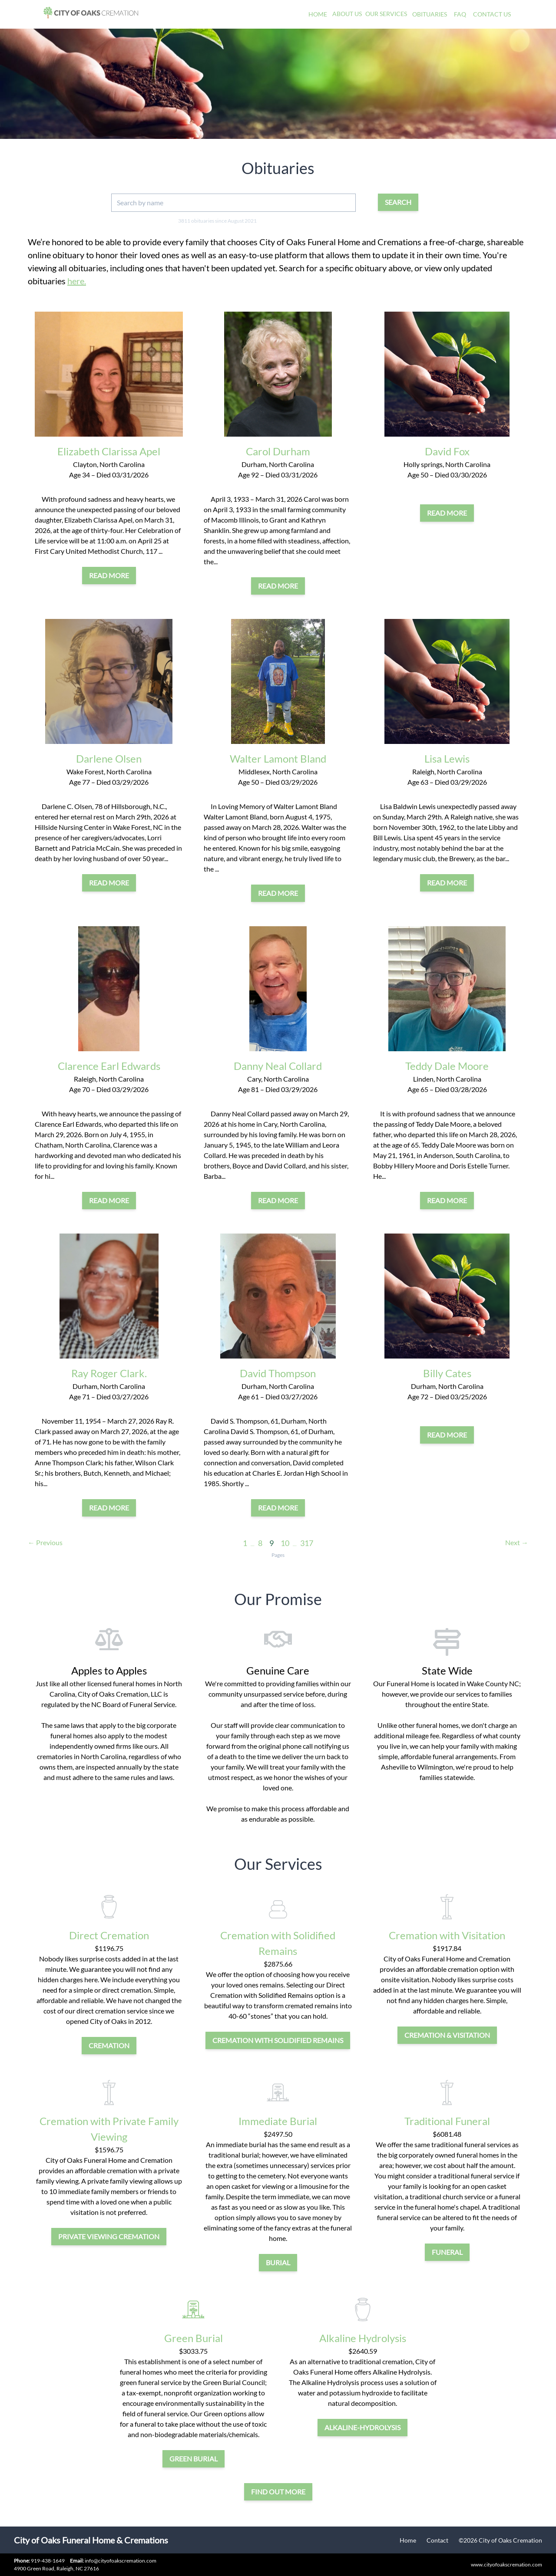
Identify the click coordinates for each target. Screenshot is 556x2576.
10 (285, 1543)
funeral (447, 2252)
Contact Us (492, 14)
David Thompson (278, 1373)
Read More (109, 575)
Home (317, 14)
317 (306, 1543)
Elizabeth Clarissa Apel (108, 451)
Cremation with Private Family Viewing (109, 2129)
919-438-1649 (48, 2560)
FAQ (460, 14)
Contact (437, 2540)
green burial (193, 2458)
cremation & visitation (447, 2035)
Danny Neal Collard (278, 1065)
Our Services (386, 13)
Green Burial (193, 2338)
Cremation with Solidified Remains (277, 1943)
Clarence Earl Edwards (109, 1065)
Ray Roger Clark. (109, 1373)
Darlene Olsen (109, 758)
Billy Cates (447, 1373)
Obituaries (429, 14)
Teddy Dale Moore (447, 1065)
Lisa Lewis (447, 758)
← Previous (45, 1542)
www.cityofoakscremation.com (506, 2564)
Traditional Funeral (447, 2121)
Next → (516, 1542)
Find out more (278, 2491)
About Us (347, 13)
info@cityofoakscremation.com (113, 2560)
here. (76, 281)
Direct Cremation (109, 1935)
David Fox (447, 451)
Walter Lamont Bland (278, 758)
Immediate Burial (277, 2121)
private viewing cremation (108, 2236)
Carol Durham (278, 451)
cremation (109, 2045)
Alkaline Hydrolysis (362, 2338)
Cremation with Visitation (447, 1935)
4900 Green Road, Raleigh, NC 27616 (56, 2568)
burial (278, 2262)
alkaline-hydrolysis (362, 2427)
